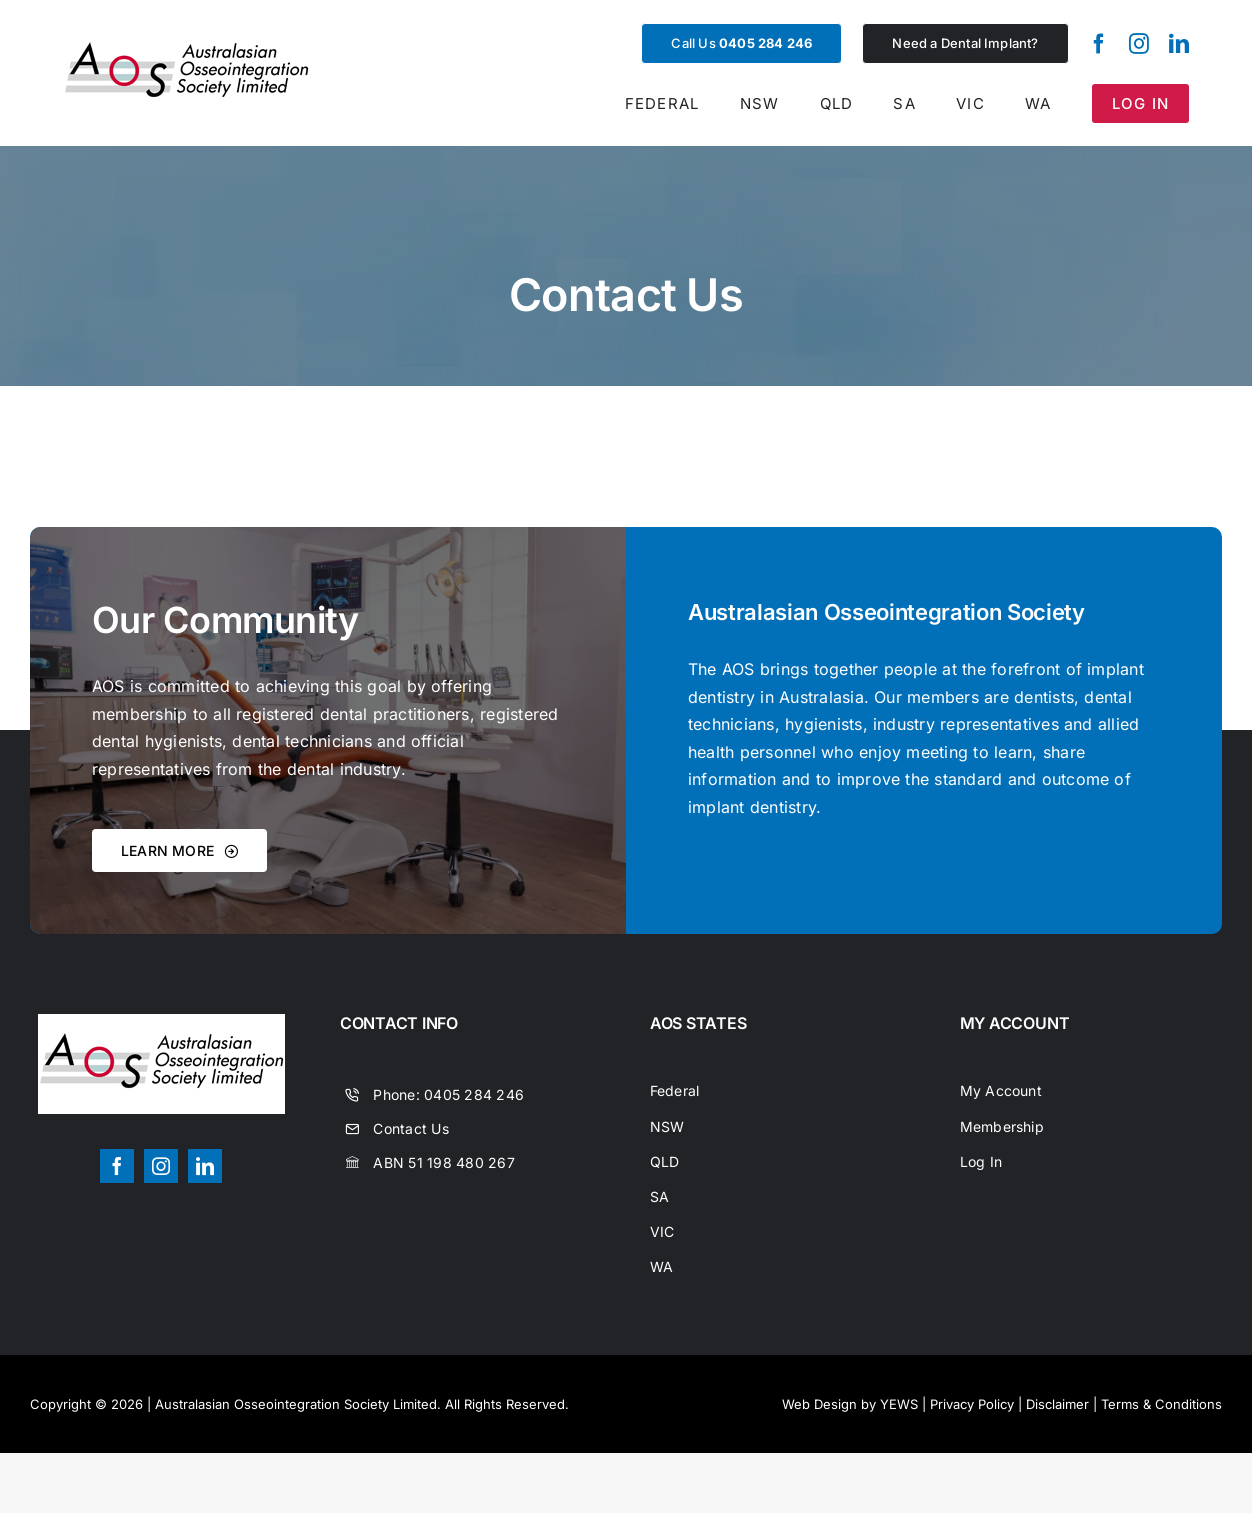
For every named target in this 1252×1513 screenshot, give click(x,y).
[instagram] (1139, 44)
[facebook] (1099, 44)
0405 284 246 (474, 1094)
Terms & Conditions (1161, 1404)
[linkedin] (1179, 44)
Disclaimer (1057, 1404)
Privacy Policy (972, 1404)
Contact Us (410, 1128)
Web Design (819, 1404)
